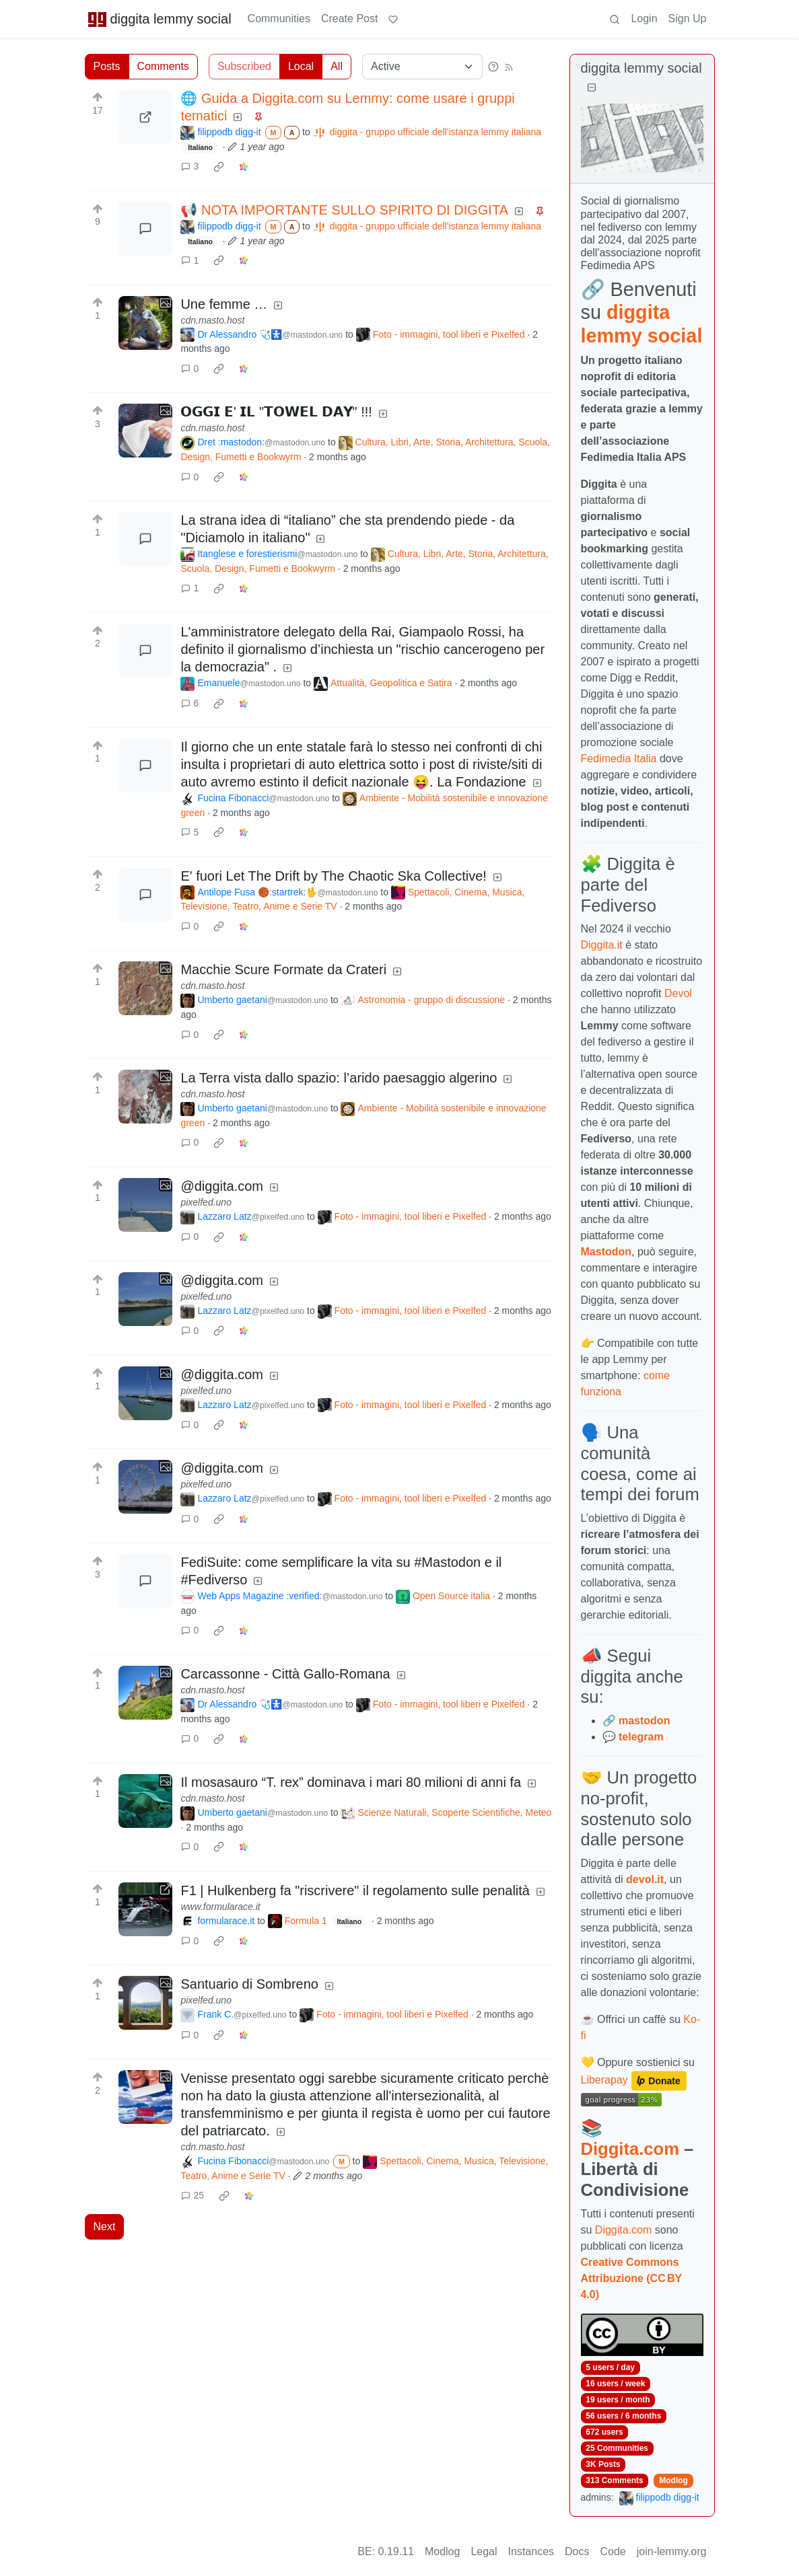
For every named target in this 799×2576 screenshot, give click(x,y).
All (337, 66)
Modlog (673, 2480)
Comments (163, 66)
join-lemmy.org (672, 2551)
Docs (577, 2551)
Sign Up (687, 18)
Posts (107, 66)
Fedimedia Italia (619, 758)
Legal (484, 2551)
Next (105, 2226)
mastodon (644, 1720)
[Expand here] (145, 323)
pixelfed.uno (206, 1202)
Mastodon (606, 1251)
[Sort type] (422, 66)
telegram (641, 1736)
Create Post (349, 18)
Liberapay (604, 2080)
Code (613, 2551)
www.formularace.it (220, 1906)
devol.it (645, 1879)
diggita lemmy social (160, 19)
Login (644, 18)
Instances (531, 2551)
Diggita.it (602, 945)
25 (192, 2195)
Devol (678, 993)
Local (301, 66)
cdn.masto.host (212, 320)
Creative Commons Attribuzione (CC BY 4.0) (631, 2278)
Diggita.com (630, 2148)
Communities (279, 18)
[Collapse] (591, 87)
